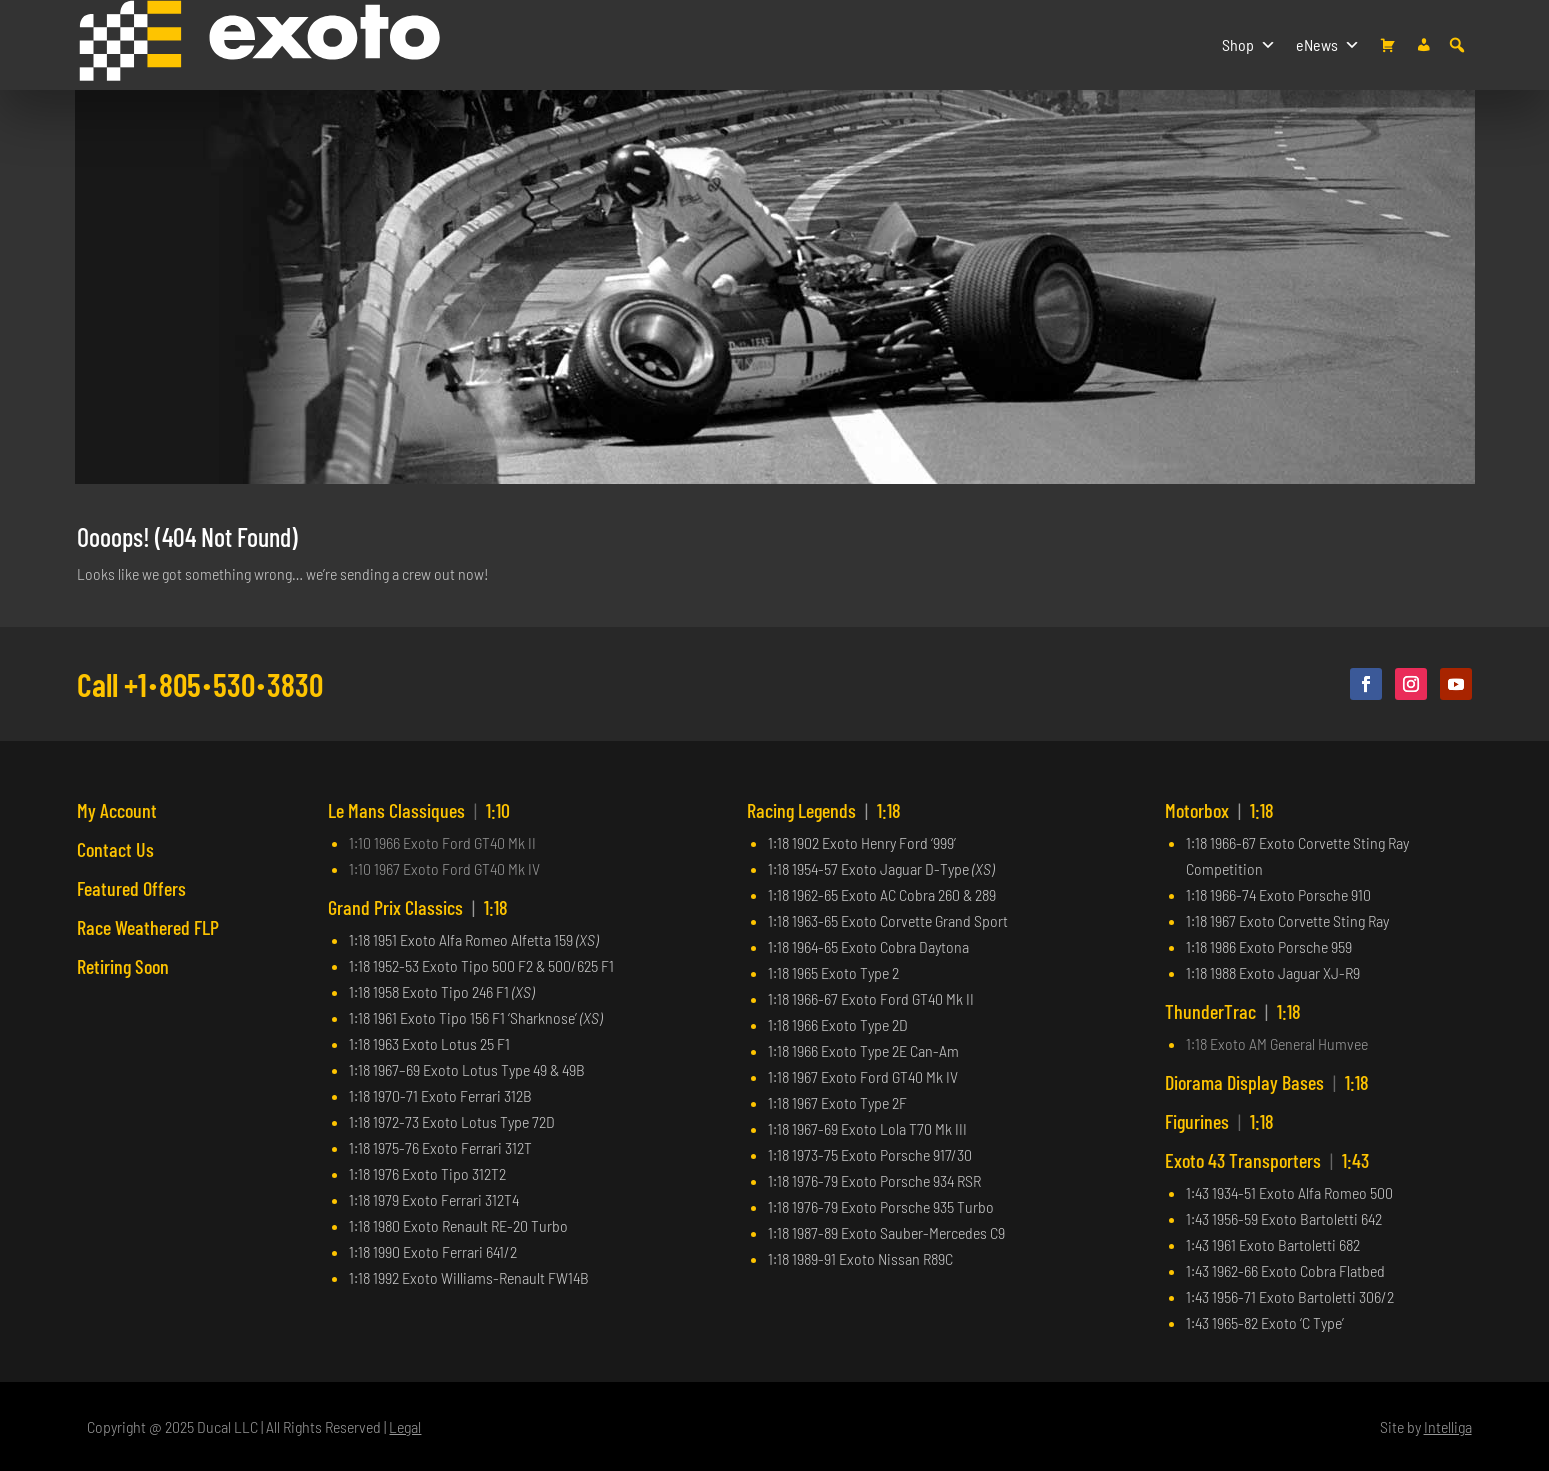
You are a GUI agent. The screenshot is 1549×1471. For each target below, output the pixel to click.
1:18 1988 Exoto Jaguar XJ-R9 (1273, 972)
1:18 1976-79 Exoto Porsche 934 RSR (874, 1180)
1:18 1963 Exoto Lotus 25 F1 (429, 1043)
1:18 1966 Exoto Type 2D (838, 1024)
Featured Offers (131, 888)
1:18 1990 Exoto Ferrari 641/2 (433, 1251)
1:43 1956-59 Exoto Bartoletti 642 (1284, 1218)
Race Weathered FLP (148, 927)
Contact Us (115, 849)
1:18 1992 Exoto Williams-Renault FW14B (469, 1277)
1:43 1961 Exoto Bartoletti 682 (1273, 1244)
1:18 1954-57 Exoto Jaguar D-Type (881, 868)
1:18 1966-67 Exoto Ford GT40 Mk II (871, 998)
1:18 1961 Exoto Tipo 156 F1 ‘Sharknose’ (475, 1017)
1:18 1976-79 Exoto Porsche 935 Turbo (881, 1206)
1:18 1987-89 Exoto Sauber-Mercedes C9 (886, 1232)
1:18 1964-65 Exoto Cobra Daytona (868, 946)
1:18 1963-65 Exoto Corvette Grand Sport (888, 920)
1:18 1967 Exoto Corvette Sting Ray (1287, 920)
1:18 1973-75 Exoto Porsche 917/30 (870, 1154)
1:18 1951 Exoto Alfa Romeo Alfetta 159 (473, 939)
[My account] (1424, 45)
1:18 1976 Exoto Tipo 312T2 (427, 1173)
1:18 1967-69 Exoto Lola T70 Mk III (867, 1128)
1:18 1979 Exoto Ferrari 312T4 (434, 1199)
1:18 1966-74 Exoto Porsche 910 (1278, 894)
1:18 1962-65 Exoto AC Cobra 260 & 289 (882, 894)
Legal (405, 1426)
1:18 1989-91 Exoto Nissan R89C (860, 1258)
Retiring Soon (123, 966)
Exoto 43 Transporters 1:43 (1267, 1160)
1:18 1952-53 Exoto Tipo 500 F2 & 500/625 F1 (481, 965)
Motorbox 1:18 (1219, 810)
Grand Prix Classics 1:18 (418, 907)
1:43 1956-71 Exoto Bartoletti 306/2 (1290, 1296)
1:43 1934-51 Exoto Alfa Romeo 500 (1289, 1192)
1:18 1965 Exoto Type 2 (833, 972)
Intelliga (1448, 1426)
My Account (117, 810)
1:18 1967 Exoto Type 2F (837, 1102)
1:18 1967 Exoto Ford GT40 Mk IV (863, 1076)
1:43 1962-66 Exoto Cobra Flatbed (1285, 1270)
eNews (1328, 45)
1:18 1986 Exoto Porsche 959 (1269, 946)
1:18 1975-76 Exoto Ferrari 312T (440, 1147)
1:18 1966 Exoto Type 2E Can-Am (863, 1050)
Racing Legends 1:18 (824, 810)
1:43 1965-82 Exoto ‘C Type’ (1265, 1322)
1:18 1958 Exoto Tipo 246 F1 (441, 991)
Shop (1249, 45)
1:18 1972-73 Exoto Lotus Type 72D (452, 1121)
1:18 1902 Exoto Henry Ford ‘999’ (862, 842)
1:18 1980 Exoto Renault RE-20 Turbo (458, 1225)
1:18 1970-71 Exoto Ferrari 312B (440, 1095)
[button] (1457, 45)
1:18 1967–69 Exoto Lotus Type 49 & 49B (467, 1069)
